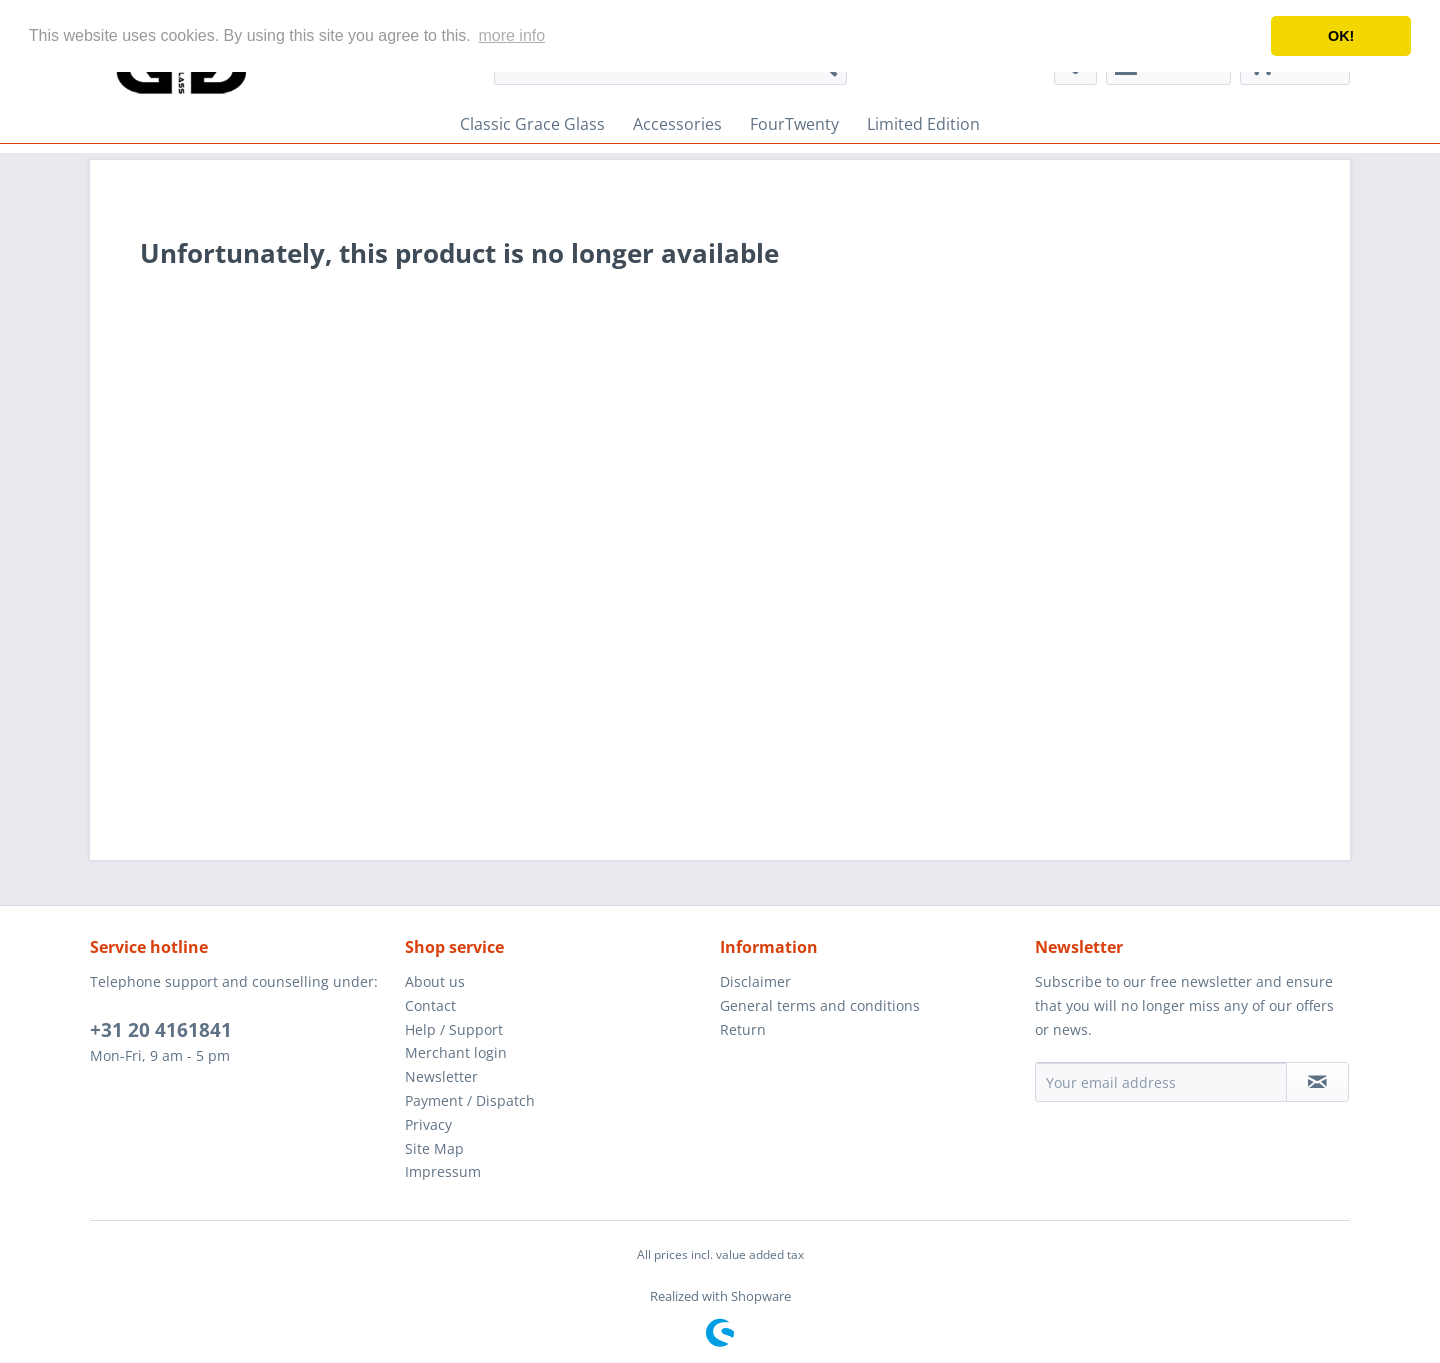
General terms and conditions (820, 1005)
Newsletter (441, 1076)
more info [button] (511, 35)
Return (743, 1029)
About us (435, 981)
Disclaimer (755, 981)
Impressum (443, 1171)
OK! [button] (1341, 36)
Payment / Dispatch (470, 1100)
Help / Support (454, 1029)
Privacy (428, 1124)
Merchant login (456, 1052)
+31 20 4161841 (161, 1030)
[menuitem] (532, 124)
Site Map (434, 1148)
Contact (430, 1005)
